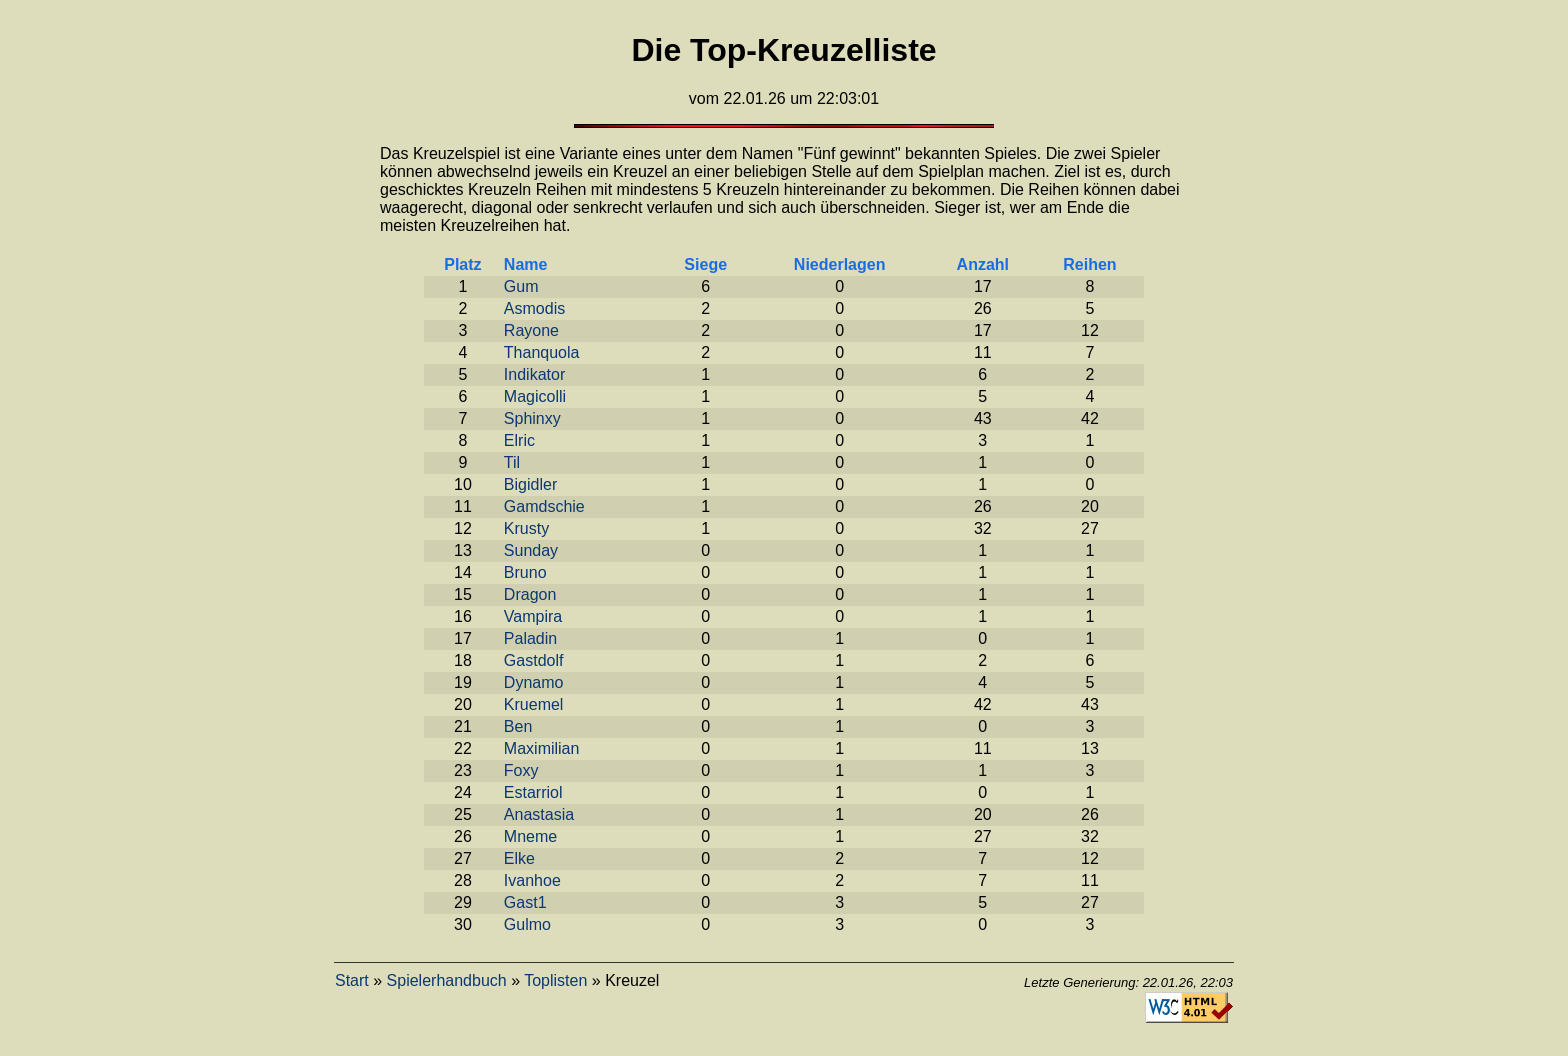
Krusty (526, 528)
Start (352, 980)
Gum (521, 286)
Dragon (530, 594)
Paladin (530, 638)
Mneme (530, 836)
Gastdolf (534, 660)
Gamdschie (544, 506)
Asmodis (534, 308)
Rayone (531, 330)
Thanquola (542, 352)
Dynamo (534, 682)
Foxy (521, 770)
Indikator (534, 374)
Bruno (525, 572)
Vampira (533, 616)
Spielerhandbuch (447, 980)
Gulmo (527, 924)
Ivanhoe (532, 880)
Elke (519, 858)
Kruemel (534, 704)
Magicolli (535, 396)
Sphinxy (532, 418)
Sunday (531, 550)
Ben (518, 726)
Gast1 (525, 902)
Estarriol (533, 792)
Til (512, 462)
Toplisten (555, 980)
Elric (519, 440)
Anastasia (539, 814)
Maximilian (542, 748)
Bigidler (530, 484)
